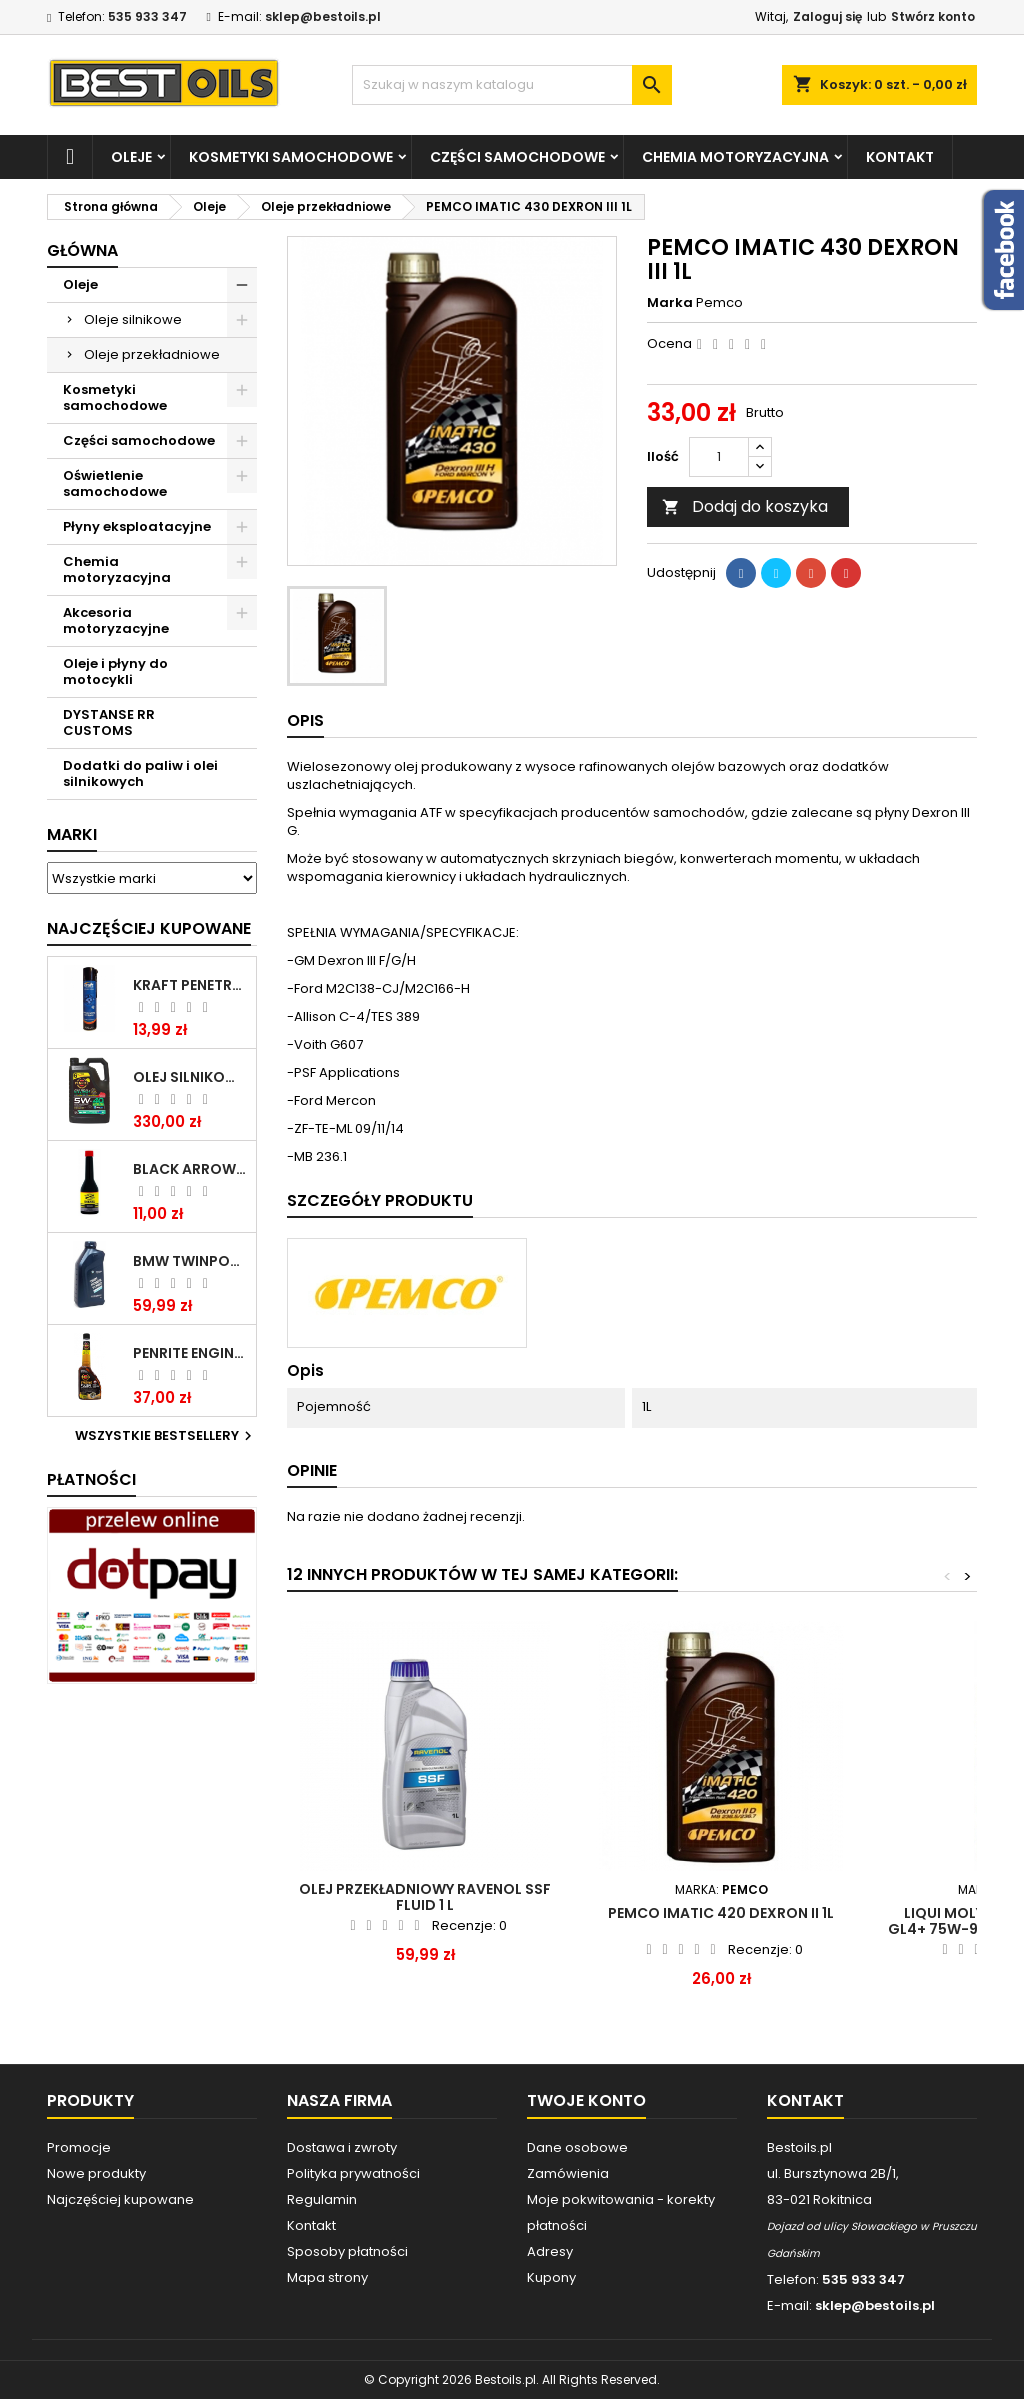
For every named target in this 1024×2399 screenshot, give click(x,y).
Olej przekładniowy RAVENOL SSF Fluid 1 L (425, 1897)
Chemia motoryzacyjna (735, 157)
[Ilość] (719, 457)
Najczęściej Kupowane (149, 928)
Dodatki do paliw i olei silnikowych (140, 773)
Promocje (79, 2147)
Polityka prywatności (353, 2173)
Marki (72, 834)
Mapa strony (327, 2277)
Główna (82, 250)
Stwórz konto (933, 16)
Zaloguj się (827, 16)
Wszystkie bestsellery (166, 1436)
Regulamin (322, 2199)
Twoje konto (586, 2100)
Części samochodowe (517, 157)
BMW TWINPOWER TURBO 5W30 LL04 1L (190, 1261)
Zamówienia (568, 2173)
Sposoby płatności (347, 2251)
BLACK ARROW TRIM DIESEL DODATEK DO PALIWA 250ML (190, 1169)
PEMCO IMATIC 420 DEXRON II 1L (721, 1913)
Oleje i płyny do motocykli (115, 671)
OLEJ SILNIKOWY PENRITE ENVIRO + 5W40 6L (190, 1077)
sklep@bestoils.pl (323, 16)
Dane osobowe (577, 2147)
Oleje (131, 157)
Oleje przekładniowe (152, 354)
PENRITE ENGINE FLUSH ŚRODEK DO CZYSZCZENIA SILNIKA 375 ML (190, 1353)
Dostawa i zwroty (342, 2147)
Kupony (551, 2277)
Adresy (550, 2251)
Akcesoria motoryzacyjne (116, 620)
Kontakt (900, 157)
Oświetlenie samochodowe (115, 483)
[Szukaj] (512, 85)
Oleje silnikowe (133, 319)
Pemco (719, 302)
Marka (670, 303)
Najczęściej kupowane (120, 2199)
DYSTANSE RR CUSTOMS (109, 722)
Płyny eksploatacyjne (137, 526)
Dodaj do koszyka (745, 506)
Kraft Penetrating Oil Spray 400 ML (190, 985)
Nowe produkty (96, 2173)
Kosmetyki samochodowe (291, 157)
